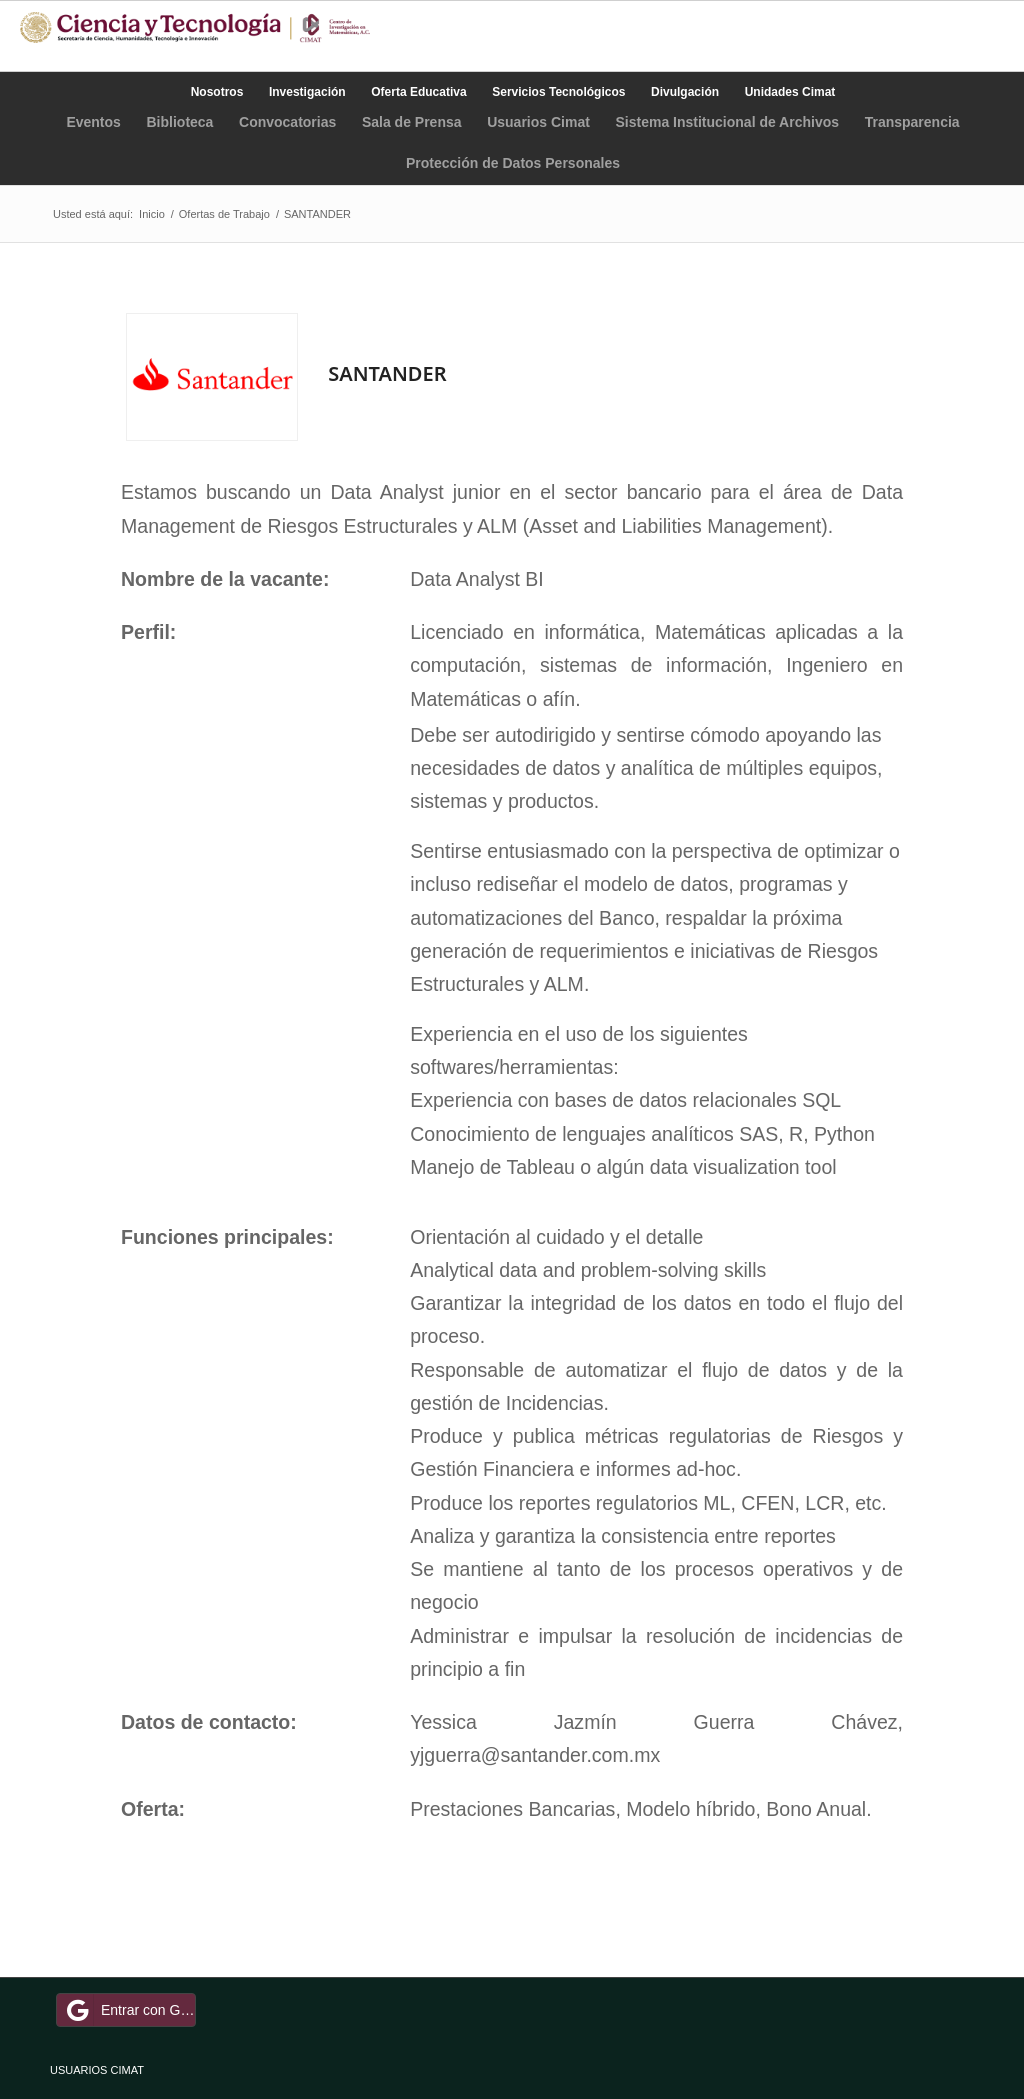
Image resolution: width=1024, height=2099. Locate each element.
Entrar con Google (129, 2010)
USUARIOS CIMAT (97, 2070)
